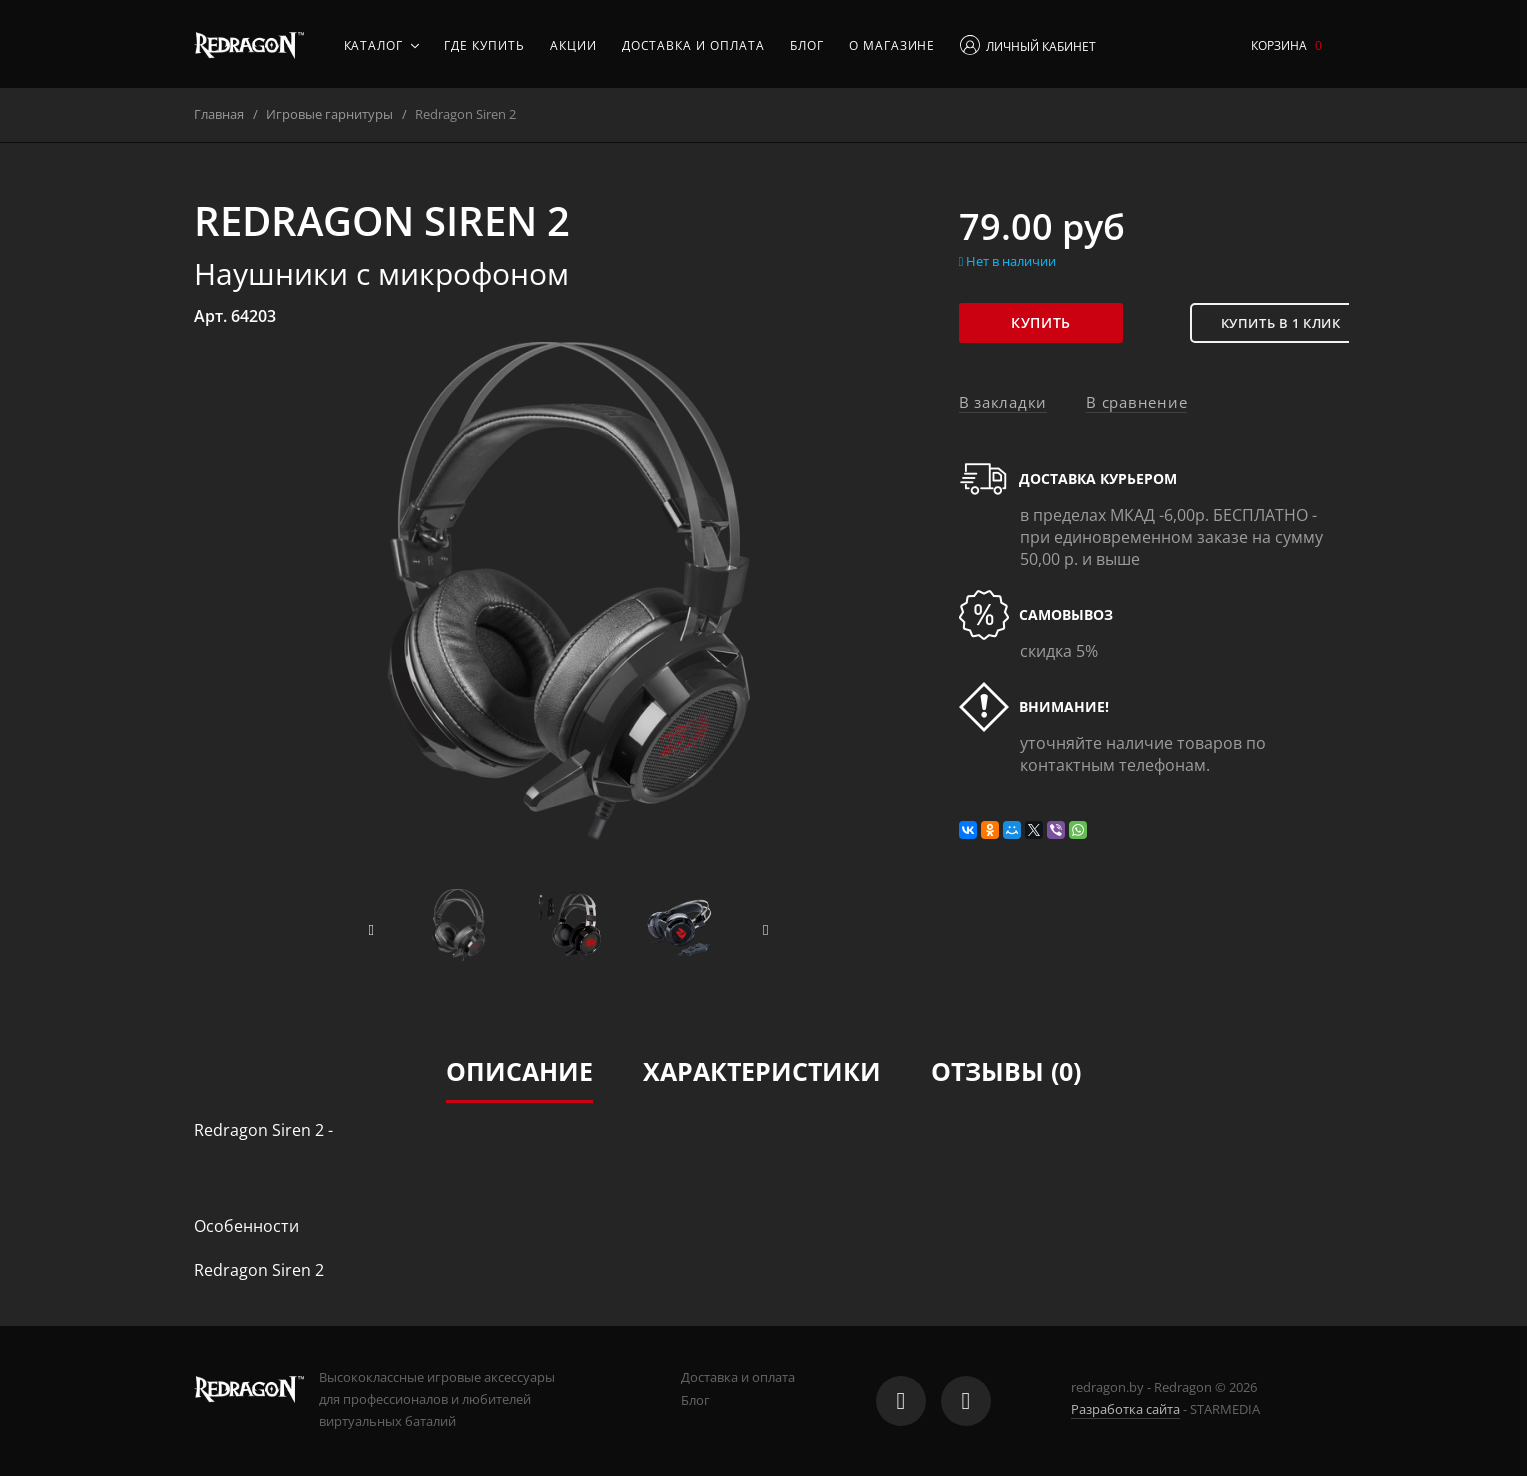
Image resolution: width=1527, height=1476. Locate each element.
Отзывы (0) (1006, 1071)
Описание (519, 1071)
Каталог (382, 45)
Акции (573, 45)
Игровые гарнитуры (329, 114)
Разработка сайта (1125, 1409)
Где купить (484, 45)
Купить (1048, 322)
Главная (219, 114)
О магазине (892, 45)
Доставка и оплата (693, 45)
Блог (807, 45)
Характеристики (762, 1071)
